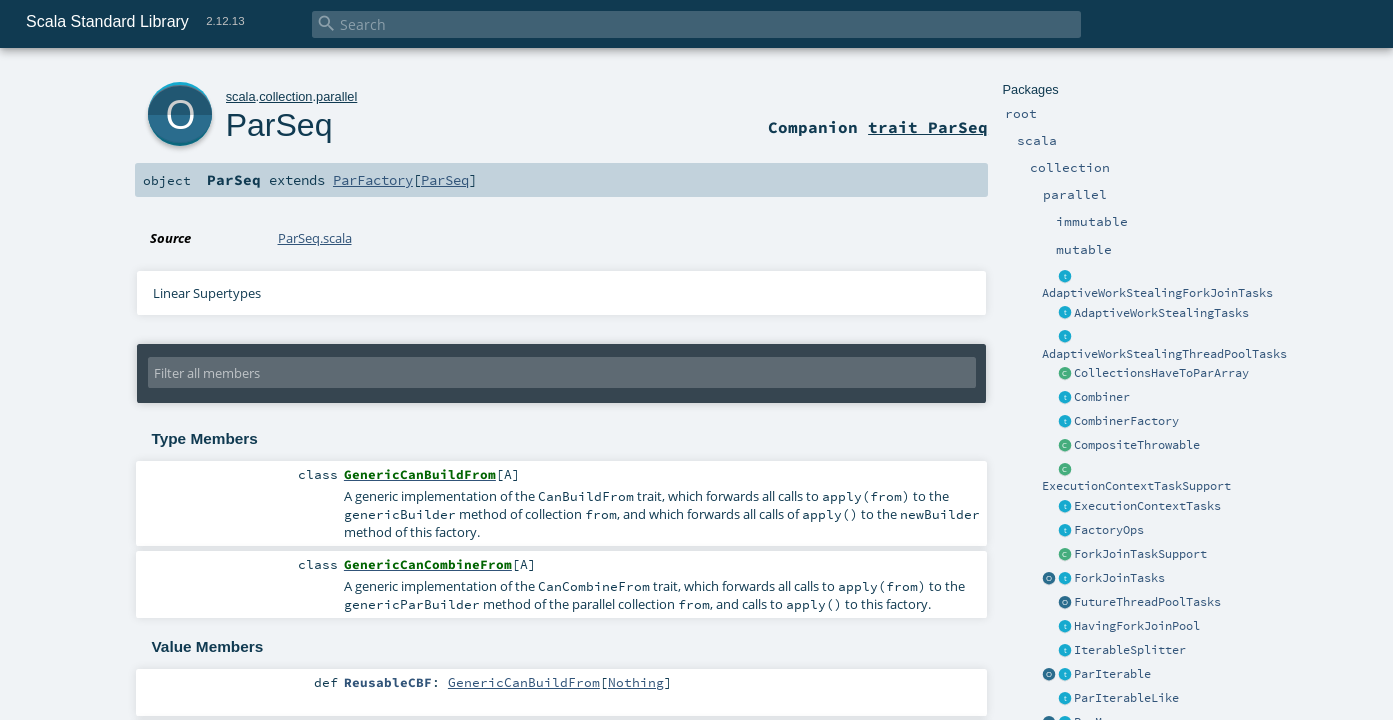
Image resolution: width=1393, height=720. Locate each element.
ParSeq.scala (315, 238)
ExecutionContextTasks (1147, 506)
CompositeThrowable (1137, 445)
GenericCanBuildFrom (524, 682)
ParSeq (279, 125)
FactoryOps (1109, 530)
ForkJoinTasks (1119, 578)
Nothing (636, 682)
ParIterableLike (1126, 698)
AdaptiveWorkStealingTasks (1161, 313)
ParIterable (1112, 674)
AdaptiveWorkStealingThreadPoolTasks (1164, 354)
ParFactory (373, 180)
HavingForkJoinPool (1137, 626)
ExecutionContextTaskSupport (1136, 486)
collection (285, 96)
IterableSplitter (1130, 650)
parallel (336, 96)
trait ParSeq (928, 127)
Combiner (1102, 397)
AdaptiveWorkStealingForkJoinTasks (1157, 293)
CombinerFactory (1126, 421)
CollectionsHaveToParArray (1161, 373)
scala (241, 96)
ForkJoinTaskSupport (1140, 554)
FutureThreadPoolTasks (1147, 602)
